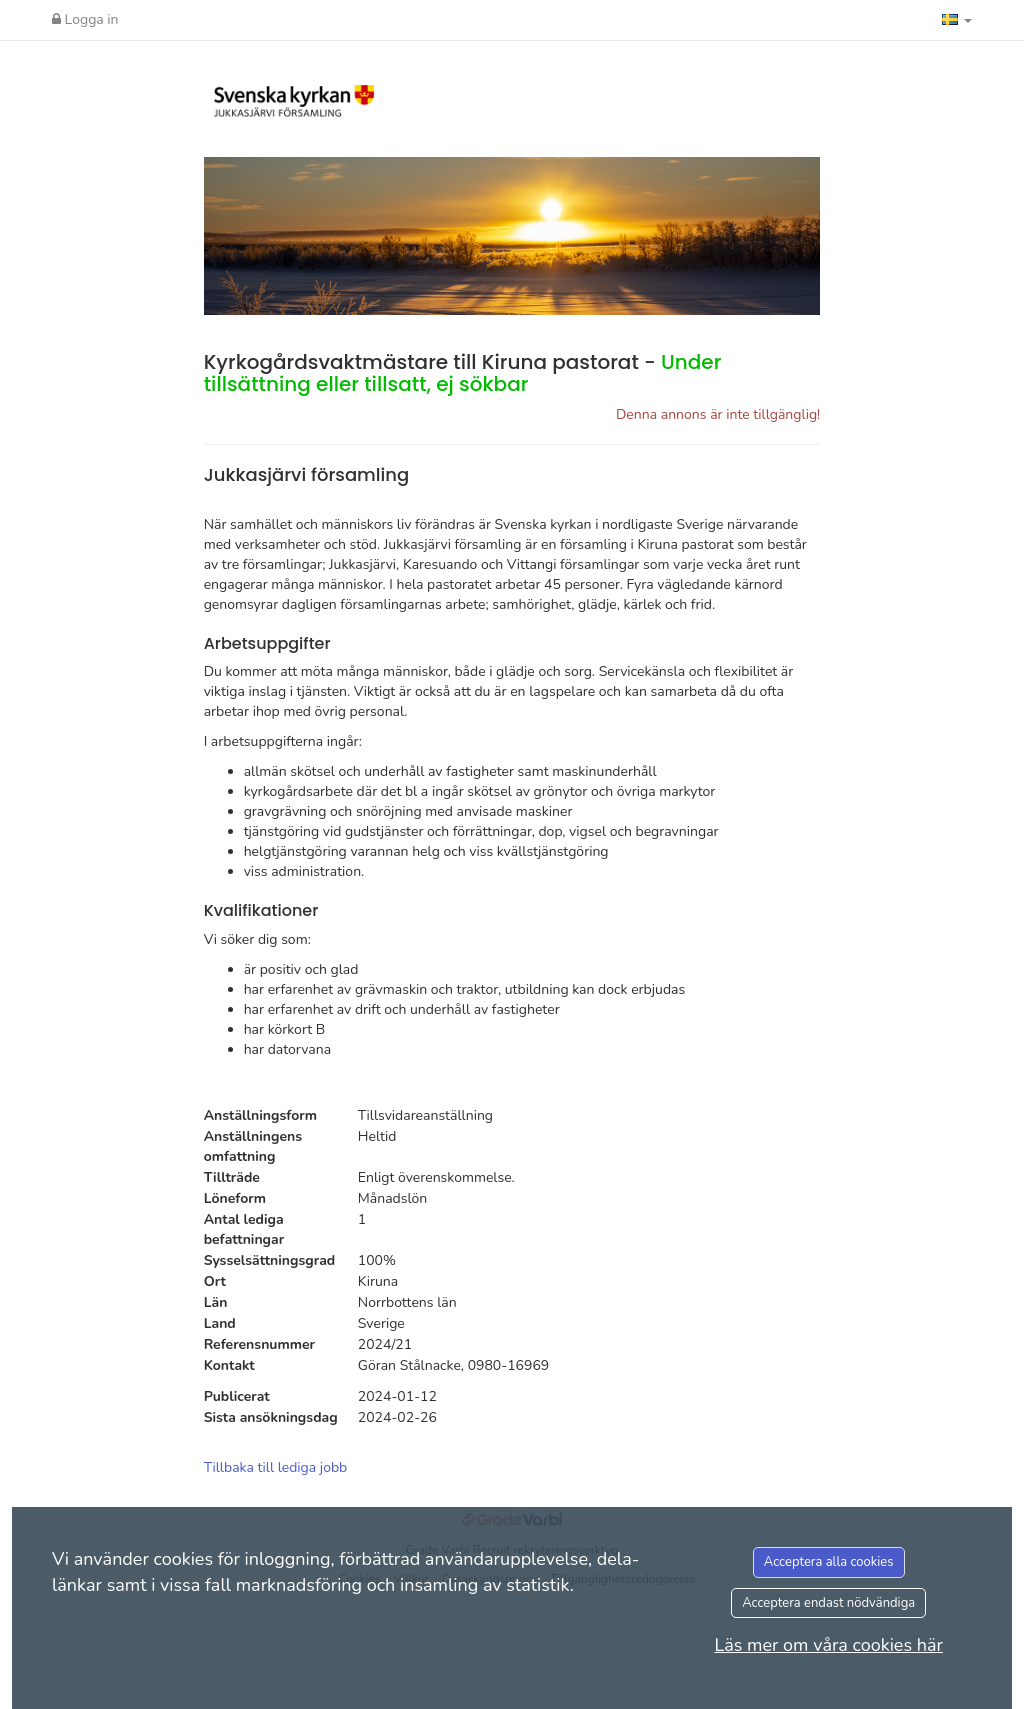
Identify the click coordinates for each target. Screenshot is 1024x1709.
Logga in (85, 19)
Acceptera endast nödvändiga (828, 1603)
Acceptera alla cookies (829, 1562)
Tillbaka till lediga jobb (276, 1467)
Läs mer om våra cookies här (828, 1645)
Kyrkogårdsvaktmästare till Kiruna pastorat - (463, 373)
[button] (957, 20)
